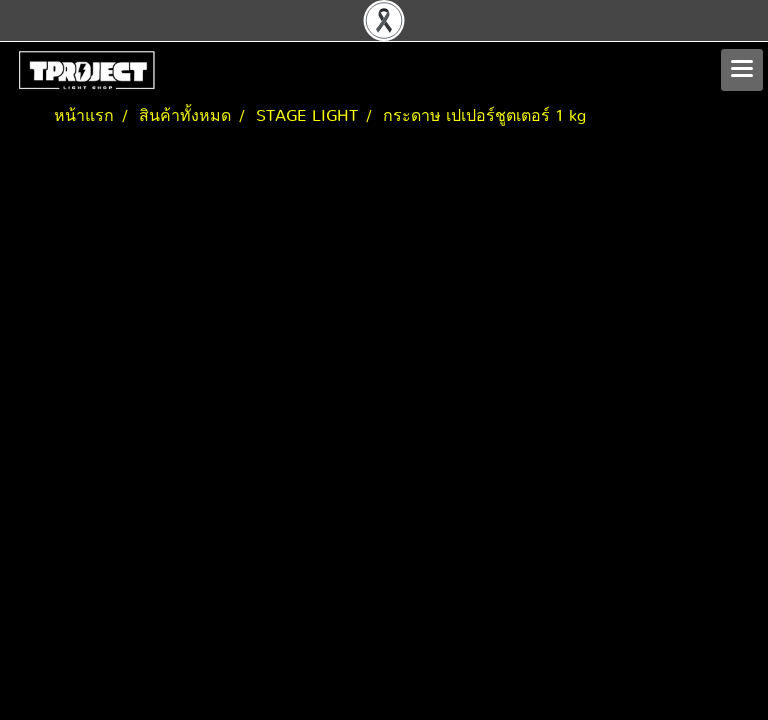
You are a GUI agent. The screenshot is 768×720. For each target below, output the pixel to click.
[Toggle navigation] (742, 70)
